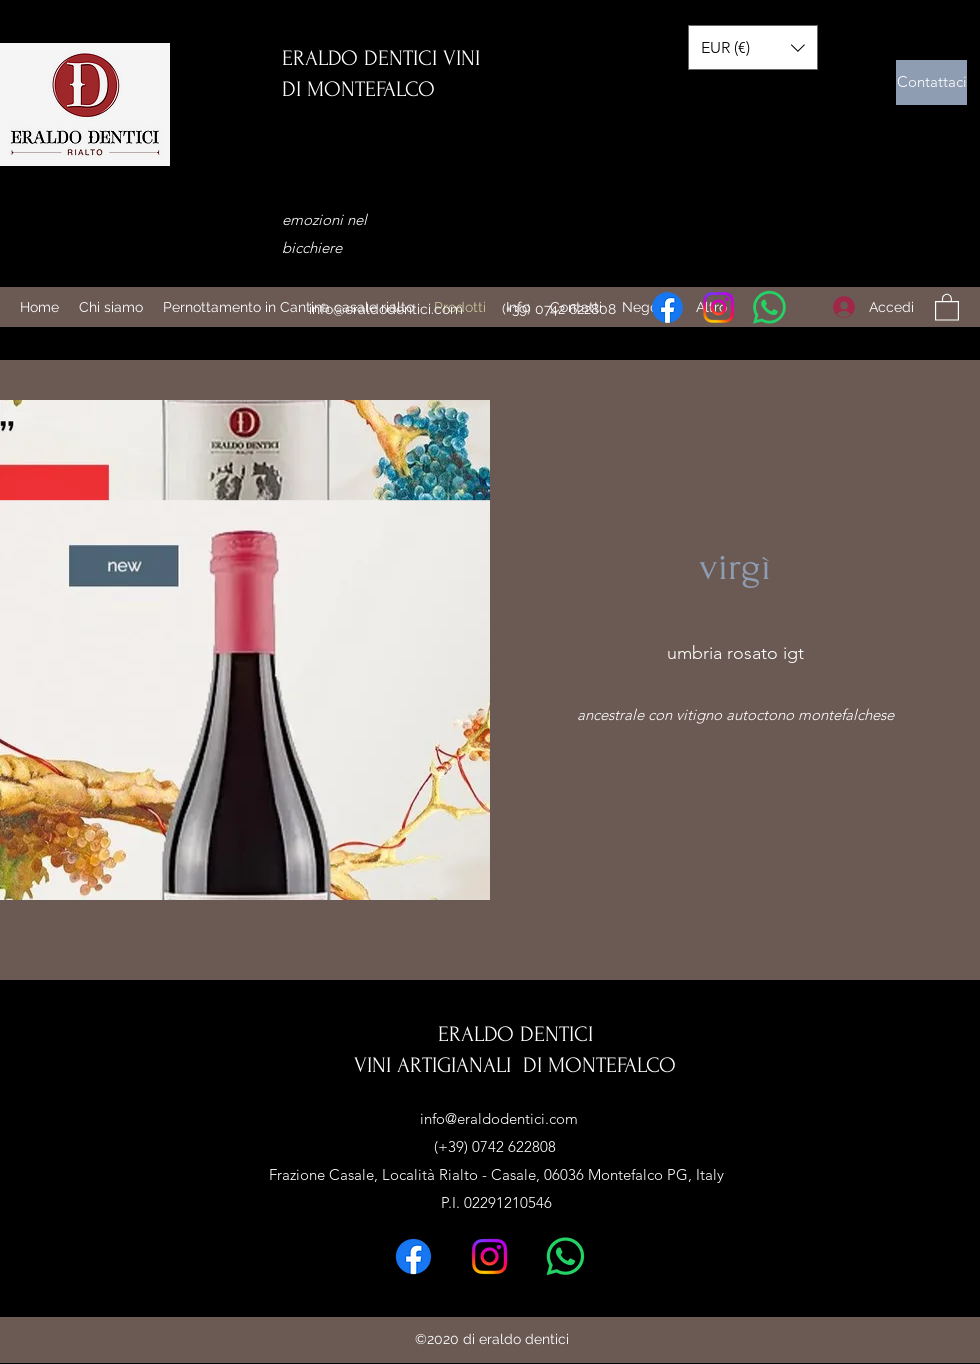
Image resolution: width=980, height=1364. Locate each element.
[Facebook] (667, 307)
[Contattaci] (931, 82)
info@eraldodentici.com (386, 309)
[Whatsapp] (769, 307)
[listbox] (753, 47)
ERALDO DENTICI (515, 1034)
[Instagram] (718, 307)
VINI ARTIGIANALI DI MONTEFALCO (515, 1065)
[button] (947, 306)
